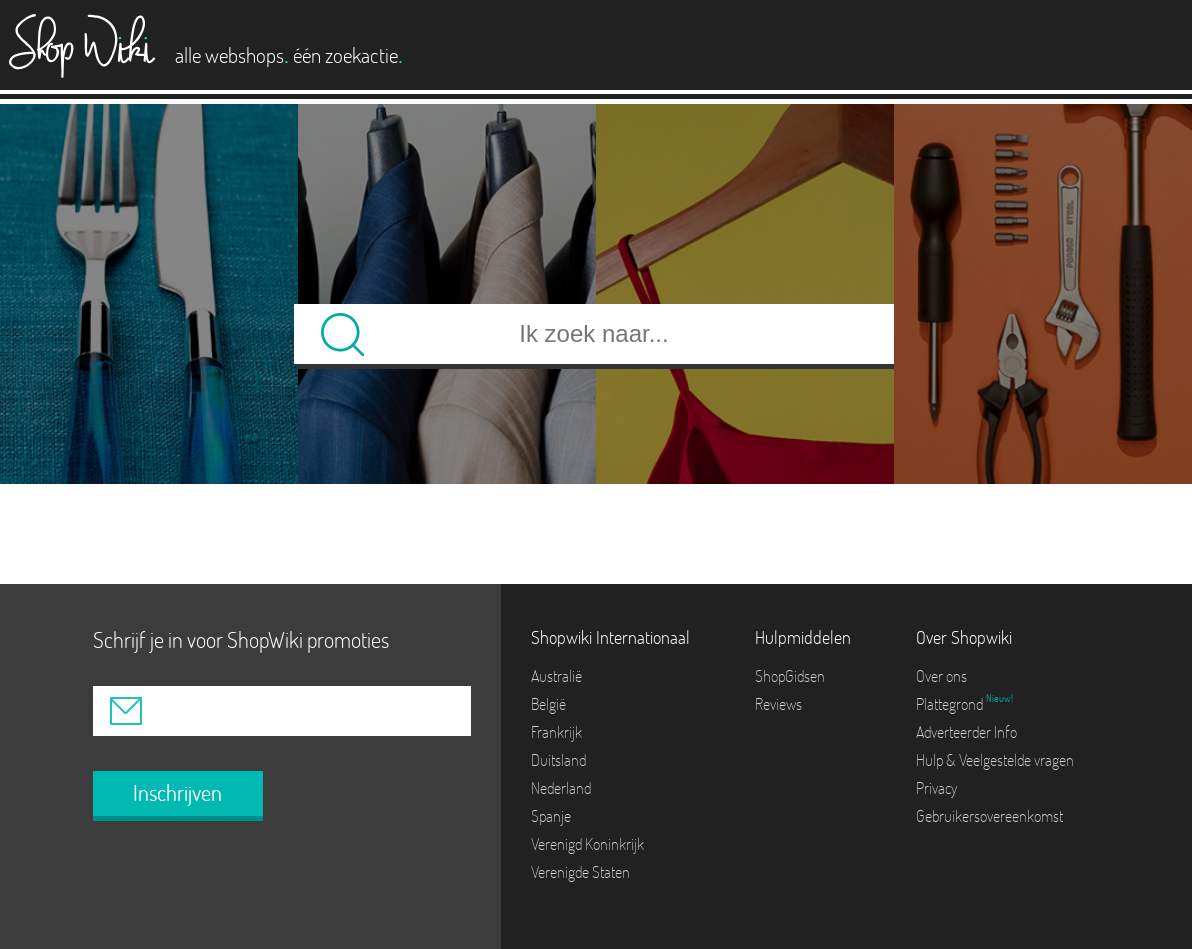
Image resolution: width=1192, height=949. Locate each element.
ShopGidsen (790, 676)
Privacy (936, 788)
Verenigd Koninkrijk (587, 844)
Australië (556, 676)
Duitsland (558, 760)
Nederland (561, 788)
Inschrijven (177, 793)
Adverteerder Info (966, 732)
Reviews (778, 704)
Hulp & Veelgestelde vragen (995, 760)
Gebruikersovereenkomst (989, 816)
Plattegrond (951, 704)
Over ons (941, 676)
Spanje (551, 816)
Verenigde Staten (580, 872)
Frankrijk (556, 732)
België (548, 704)
